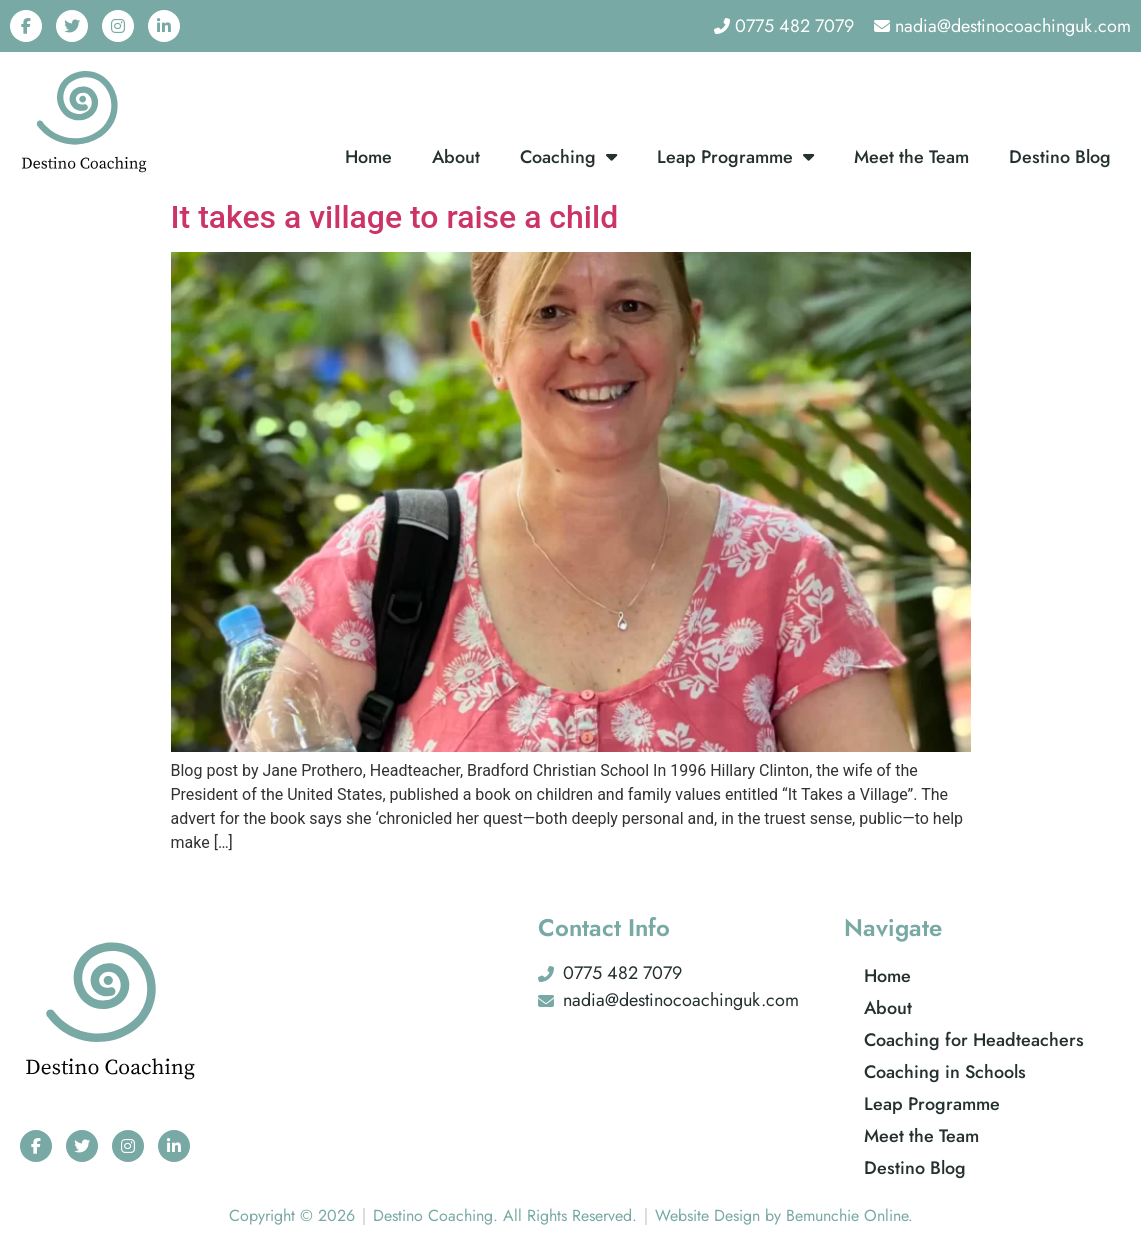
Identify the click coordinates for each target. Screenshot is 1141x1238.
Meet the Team (911, 157)
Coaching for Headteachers (974, 1040)
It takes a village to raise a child (395, 217)
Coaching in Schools (945, 1072)
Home (368, 157)
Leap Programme (735, 157)
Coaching (568, 157)
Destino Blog (1060, 157)
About (456, 157)
